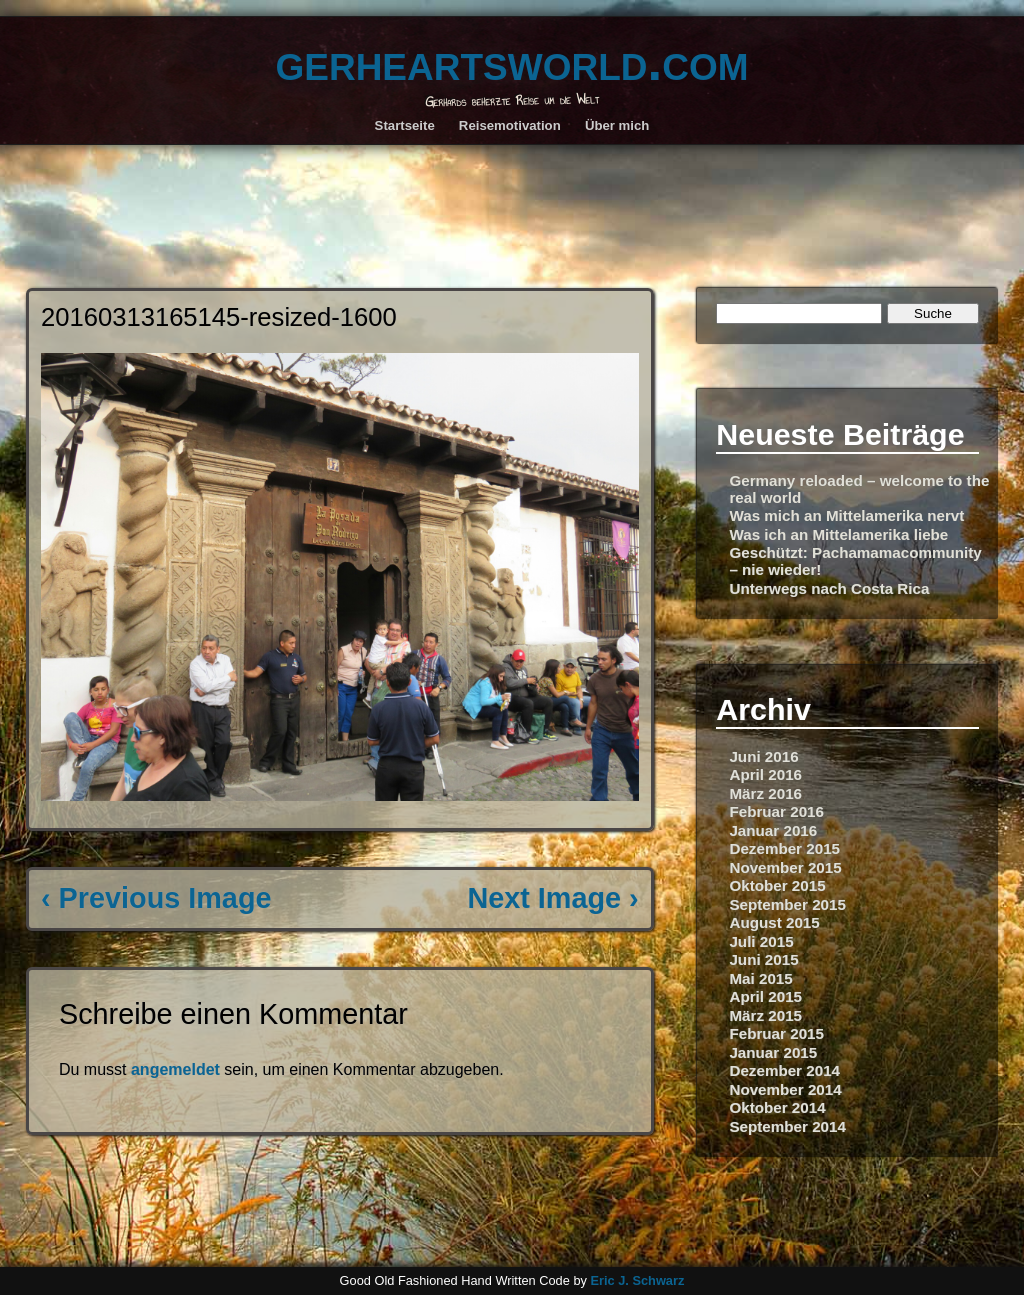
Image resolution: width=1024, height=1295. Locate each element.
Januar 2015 (773, 1052)
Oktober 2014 (777, 1107)
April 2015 (765, 996)
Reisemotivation (510, 125)
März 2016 (765, 793)
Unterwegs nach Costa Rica (829, 588)
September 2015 (787, 904)
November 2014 (785, 1089)
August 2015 (774, 922)
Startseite (405, 125)
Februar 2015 (776, 1033)
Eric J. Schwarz (637, 1280)
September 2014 (787, 1126)
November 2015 (785, 867)
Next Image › (552, 898)
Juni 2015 (763, 959)
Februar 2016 (776, 811)
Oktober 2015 (777, 885)
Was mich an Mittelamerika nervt (846, 515)
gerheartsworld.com (511, 61)
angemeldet (175, 1069)
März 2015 (765, 1015)
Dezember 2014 (784, 1070)
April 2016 (765, 774)
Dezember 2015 (784, 848)
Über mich (617, 125)
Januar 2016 (773, 830)
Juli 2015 (761, 941)
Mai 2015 (760, 978)
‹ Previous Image (156, 898)
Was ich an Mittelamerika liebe (838, 534)
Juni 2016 (763, 756)
